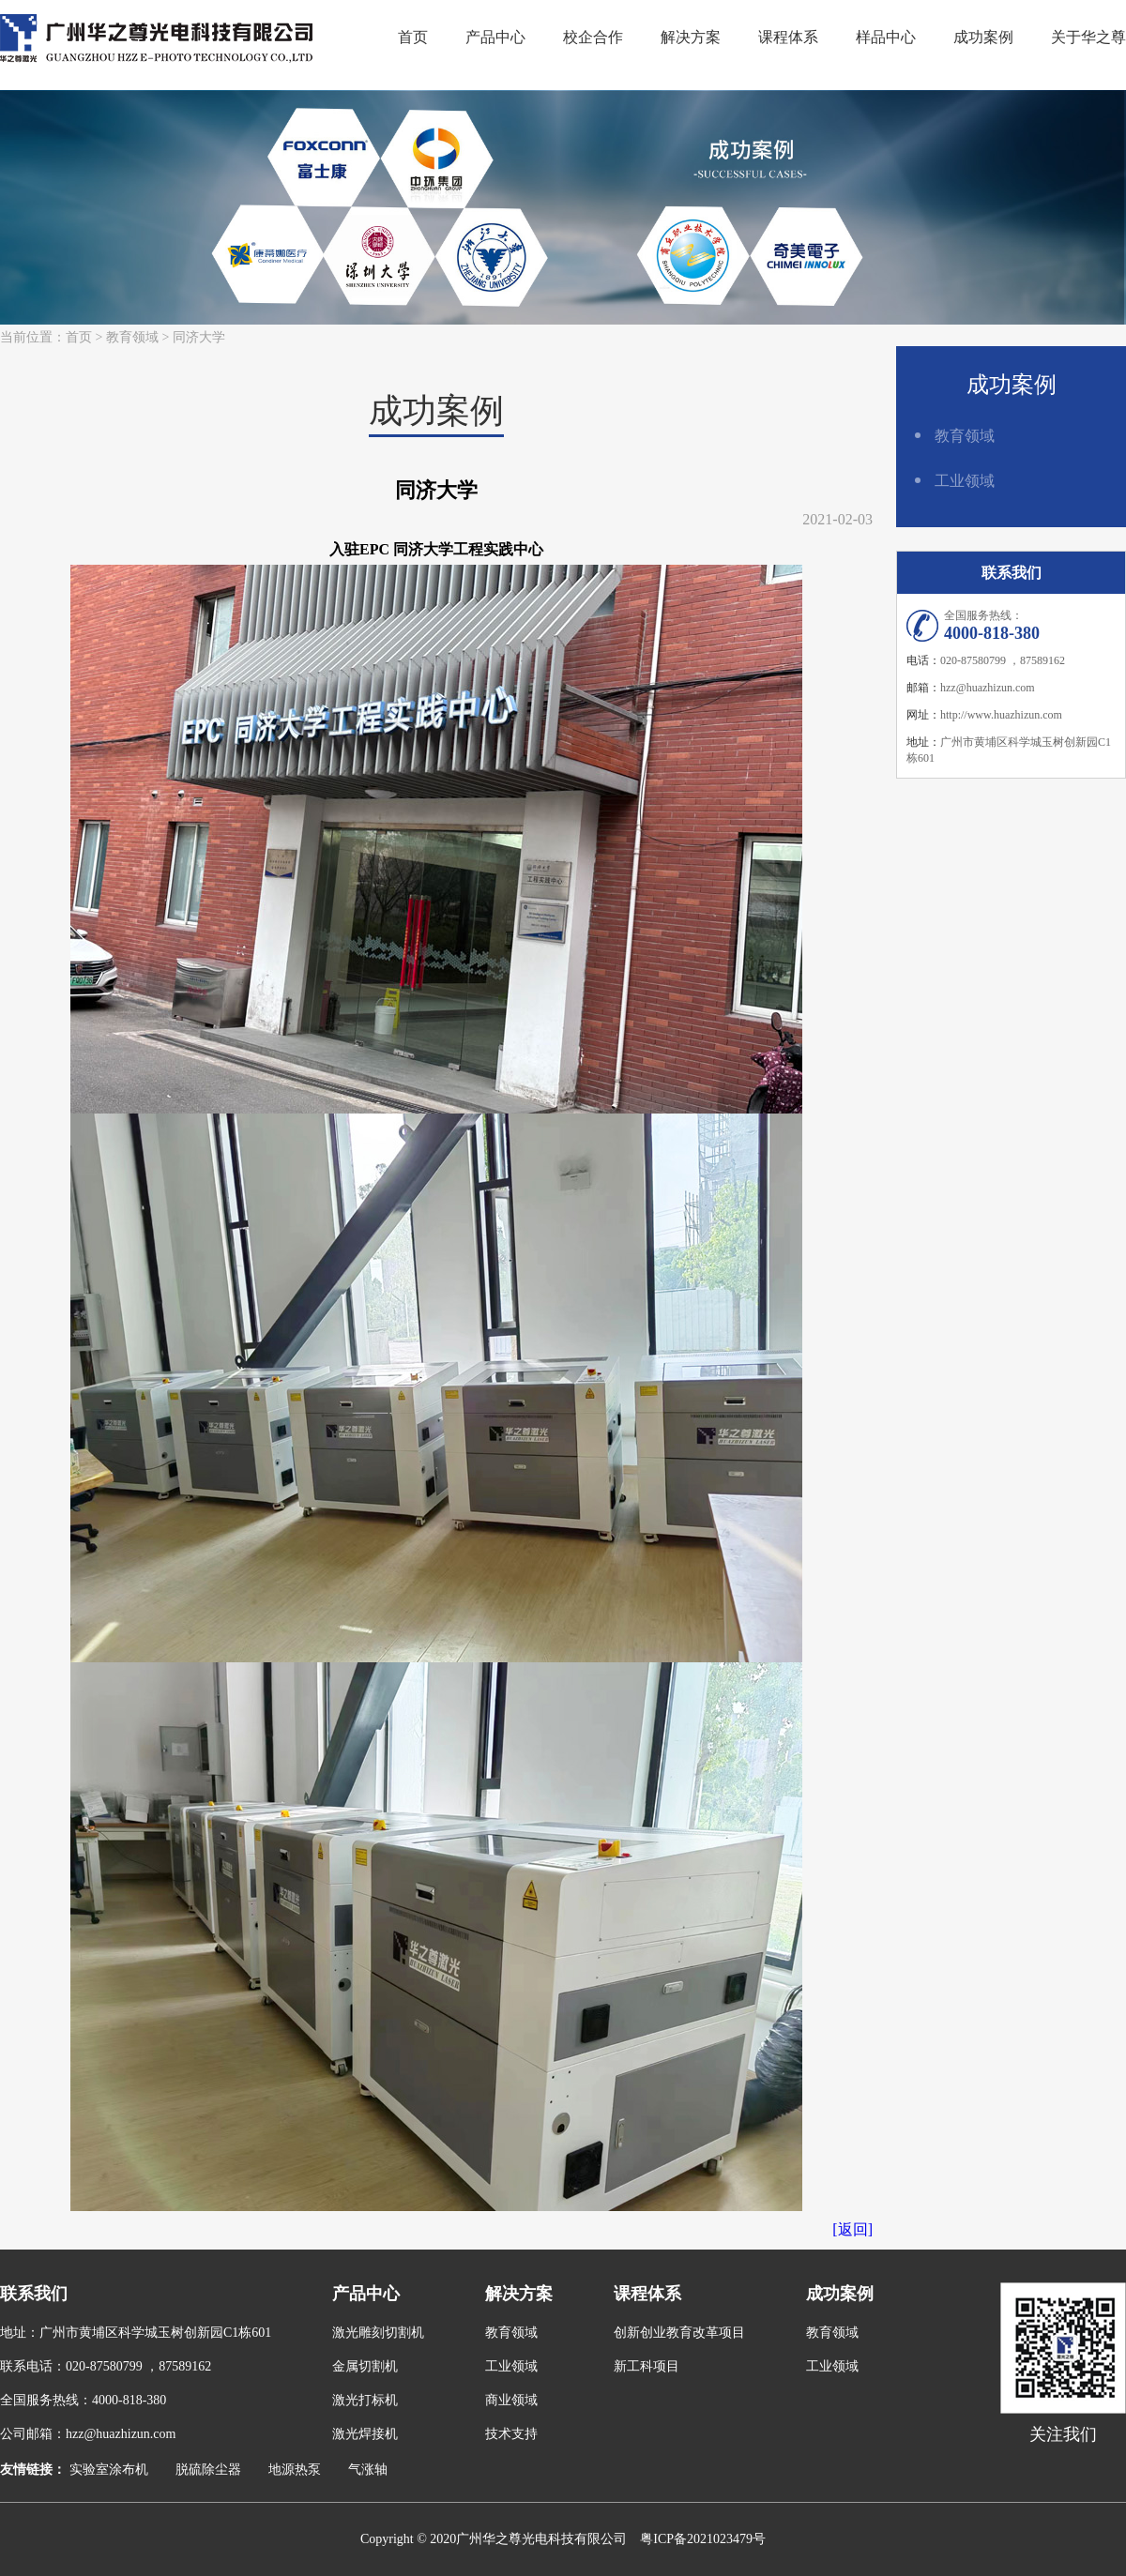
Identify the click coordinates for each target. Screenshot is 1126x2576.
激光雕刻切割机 (378, 2333)
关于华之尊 (1088, 37)
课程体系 (788, 37)
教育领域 (132, 337)
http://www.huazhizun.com (1001, 714)
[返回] (852, 2229)
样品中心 (886, 37)
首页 (413, 37)
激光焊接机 (365, 2434)
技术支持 (511, 2434)
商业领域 (511, 2400)
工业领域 (965, 481)
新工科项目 (646, 2366)
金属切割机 (365, 2366)
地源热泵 (294, 2469)
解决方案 (691, 37)
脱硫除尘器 (208, 2469)
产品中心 (495, 37)
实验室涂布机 (108, 2469)
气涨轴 (368, 2469)
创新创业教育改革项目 (679, 2333)
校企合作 (593, 37)
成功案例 (983, 37)
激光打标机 (365, 2400)
